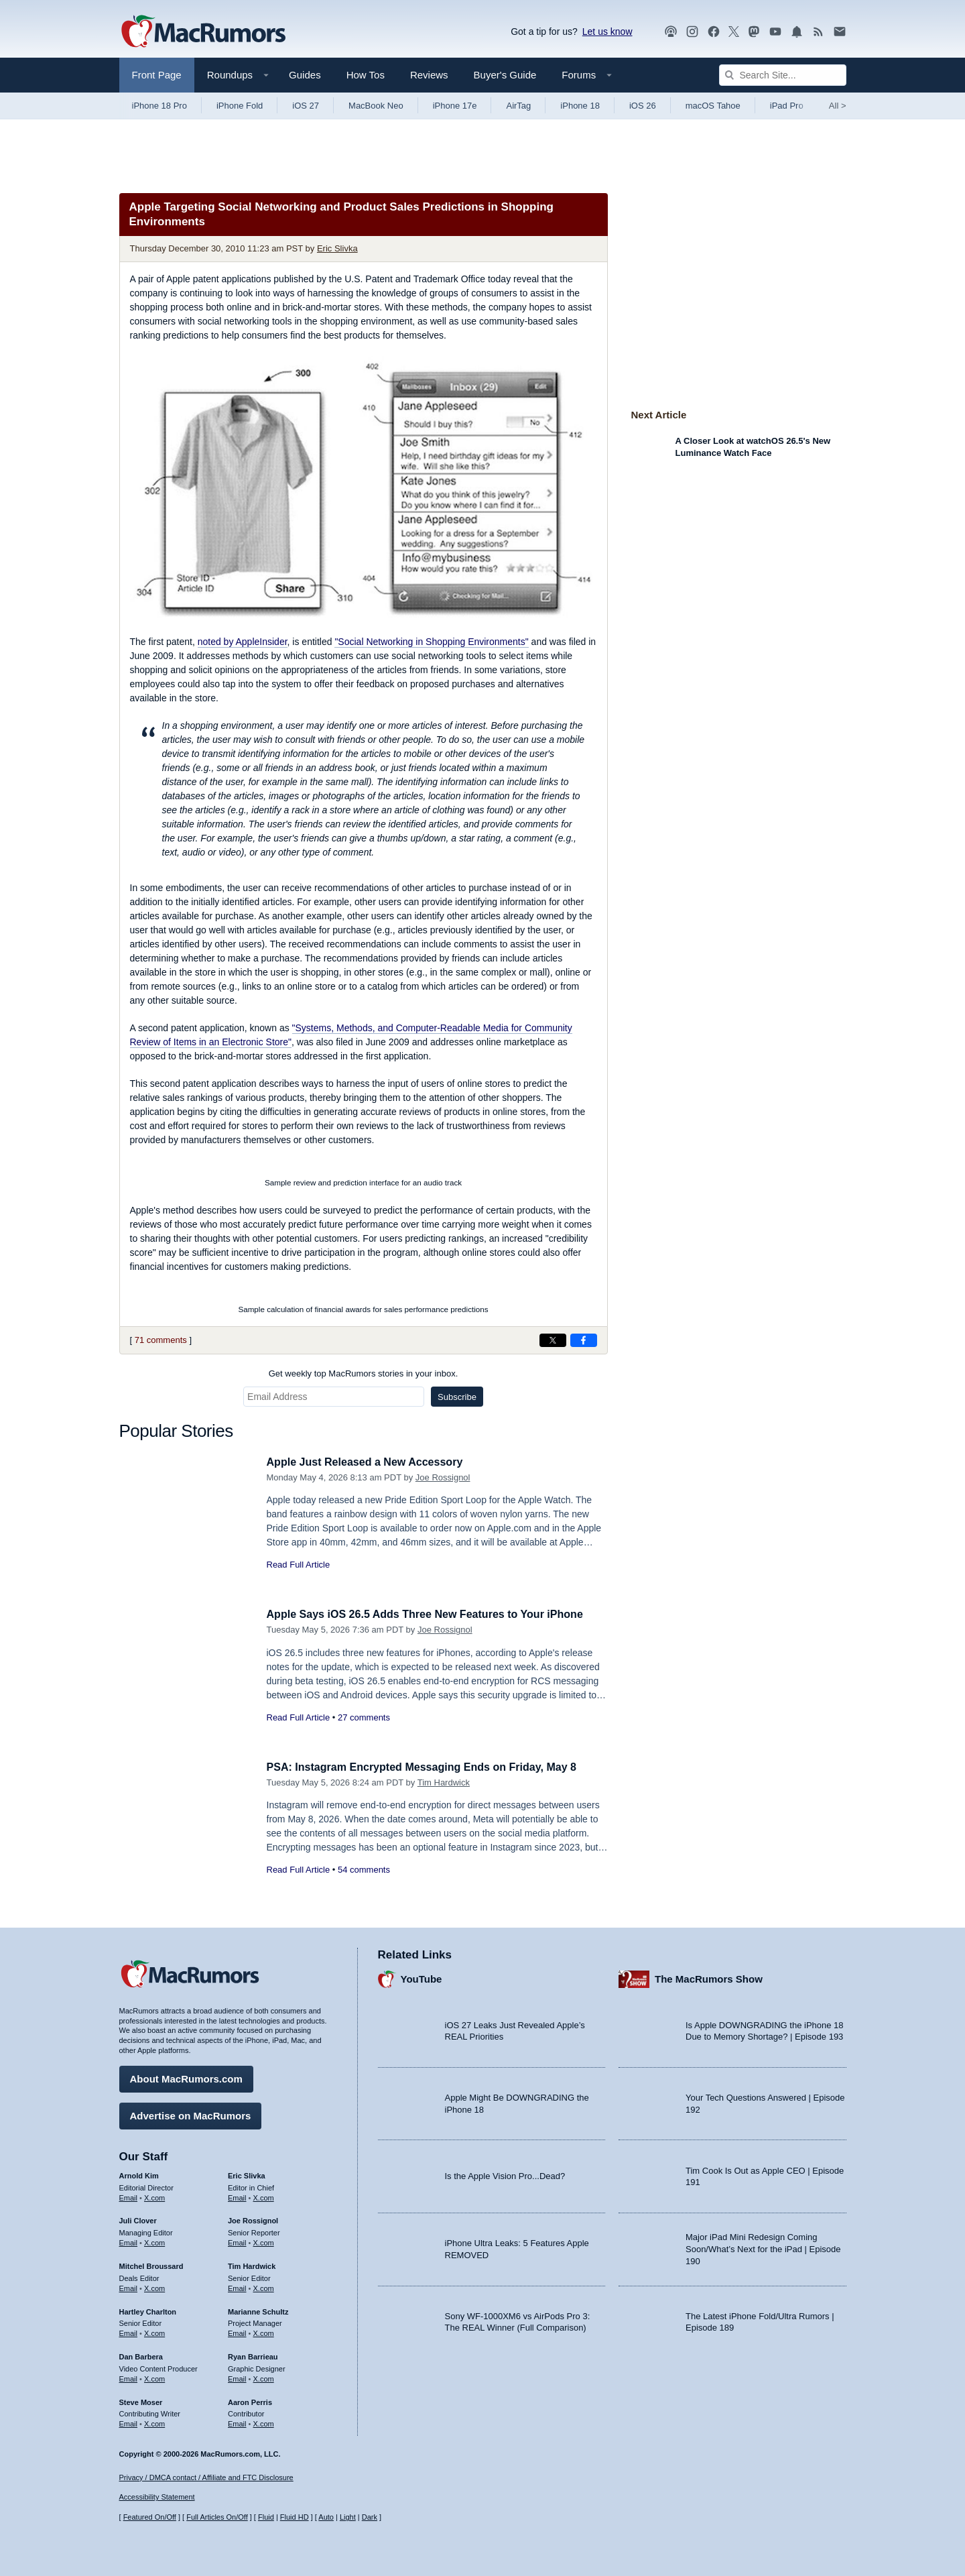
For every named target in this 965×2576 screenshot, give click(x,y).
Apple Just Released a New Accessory (370, 1462)
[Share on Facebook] (583, 1340)
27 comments (364, 1717)
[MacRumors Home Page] (203, 32)
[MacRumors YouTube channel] (775, 32)
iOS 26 (642, 106)
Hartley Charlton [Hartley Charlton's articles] (148, 2309)
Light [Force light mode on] (348, 2517)
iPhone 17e (455, 106)
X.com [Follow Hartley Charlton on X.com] (154, 2331)
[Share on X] (552, 1340)
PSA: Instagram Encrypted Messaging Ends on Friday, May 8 (431, 1767)
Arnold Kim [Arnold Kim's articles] (139, 2174)
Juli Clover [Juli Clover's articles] (138, 2219)
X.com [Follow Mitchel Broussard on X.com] (154, 2286)
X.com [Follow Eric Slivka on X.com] (263, 2195)
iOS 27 (305, 106)
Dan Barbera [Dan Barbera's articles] (141, 2355)
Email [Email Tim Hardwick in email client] (237, 2286)
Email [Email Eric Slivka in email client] (237, 2195)
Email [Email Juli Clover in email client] (128, 2241)
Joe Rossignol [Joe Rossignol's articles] (253, 2219)
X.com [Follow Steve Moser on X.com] (154, 2422)
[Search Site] (782, 75)
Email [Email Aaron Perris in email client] (237, 2422)
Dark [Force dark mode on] (369, 2517)
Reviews (429, 74)
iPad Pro (786, 106)
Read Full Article (298, 1565)
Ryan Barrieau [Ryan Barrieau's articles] (253, 2355)
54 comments (364, 1870)
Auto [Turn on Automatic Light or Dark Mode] (326, 2517)
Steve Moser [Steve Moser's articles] (141, 2400)
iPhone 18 (580, 106)
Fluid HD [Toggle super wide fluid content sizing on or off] (294, 2517)
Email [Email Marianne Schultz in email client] (237, 2331)
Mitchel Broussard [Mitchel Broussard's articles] (151, 2264)
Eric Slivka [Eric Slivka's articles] (246, 2174)
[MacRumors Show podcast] (671, 32)
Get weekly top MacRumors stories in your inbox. (363, 1373)
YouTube (421, 1977)
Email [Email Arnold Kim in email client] (128, 2195)
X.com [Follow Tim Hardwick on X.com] (263, 2286)
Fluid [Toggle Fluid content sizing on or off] (266, 2517)
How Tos (365, 74)
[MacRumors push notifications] (796, 32)
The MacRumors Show (709, 1977)
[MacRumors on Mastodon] (754, 32)
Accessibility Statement (157, 2497)
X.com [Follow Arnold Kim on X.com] (154, 2195)
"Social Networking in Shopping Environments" (431, 641)
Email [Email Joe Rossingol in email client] (237, 2241)
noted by (242, 641)
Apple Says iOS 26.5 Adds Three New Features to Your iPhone (434, 1614)
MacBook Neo (375, 106)
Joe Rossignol (442, 1477)
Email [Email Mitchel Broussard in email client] (128, 2286)
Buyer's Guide (505, 74)
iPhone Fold (239, 106)
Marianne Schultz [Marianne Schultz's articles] (258, 2309)
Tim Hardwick (443, 1782)
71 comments (161, 1340)
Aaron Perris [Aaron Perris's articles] (250, 2400)
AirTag (518, 106)
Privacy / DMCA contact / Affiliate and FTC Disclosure (206, 2477)
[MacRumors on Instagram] (692, 32)
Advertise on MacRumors (190, 2113)
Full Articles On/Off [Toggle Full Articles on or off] (217, 2517)
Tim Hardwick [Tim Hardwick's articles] (251, 2264)
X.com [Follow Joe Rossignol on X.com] (263, 2241)
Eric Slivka (337, 248)
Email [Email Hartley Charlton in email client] (128, 2331)
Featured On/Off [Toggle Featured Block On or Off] (149, 2517)
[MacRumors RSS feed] (818, 32)
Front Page (157, 74)
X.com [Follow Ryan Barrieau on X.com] (263, 2377)
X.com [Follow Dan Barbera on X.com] (154, 2377)
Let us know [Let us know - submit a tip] (607, 31)
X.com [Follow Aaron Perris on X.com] (263, 2422)
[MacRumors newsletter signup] (839, 32)
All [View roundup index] (837, 106)
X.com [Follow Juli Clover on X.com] (154, 2241)
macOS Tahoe (713, 106)
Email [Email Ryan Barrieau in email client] (237, 2377)
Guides (305, 74)
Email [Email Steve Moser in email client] (128, 2422)
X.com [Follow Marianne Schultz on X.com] (263, 2331)
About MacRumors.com (186, 2077)
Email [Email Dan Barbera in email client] (128, 2377)
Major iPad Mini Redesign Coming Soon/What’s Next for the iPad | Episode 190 (763, 2247)
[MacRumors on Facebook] (713, 32)
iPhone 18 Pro (159, 106)
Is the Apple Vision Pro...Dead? (505, 2174)
